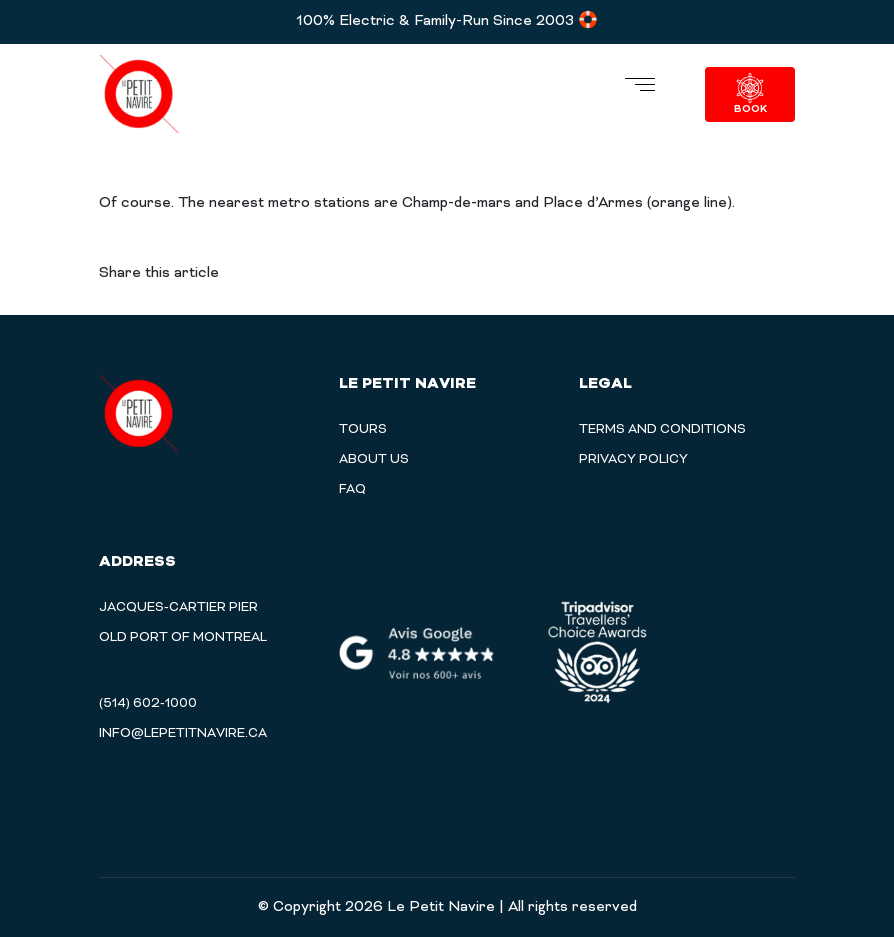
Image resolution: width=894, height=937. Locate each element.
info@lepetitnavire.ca (183, 734)
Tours (363, 430)
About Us (374, 460)
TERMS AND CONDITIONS (662, 430)
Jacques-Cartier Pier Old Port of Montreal (183, 623)
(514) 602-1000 (148, 704)
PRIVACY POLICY (633, 460)
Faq (352, 490)
